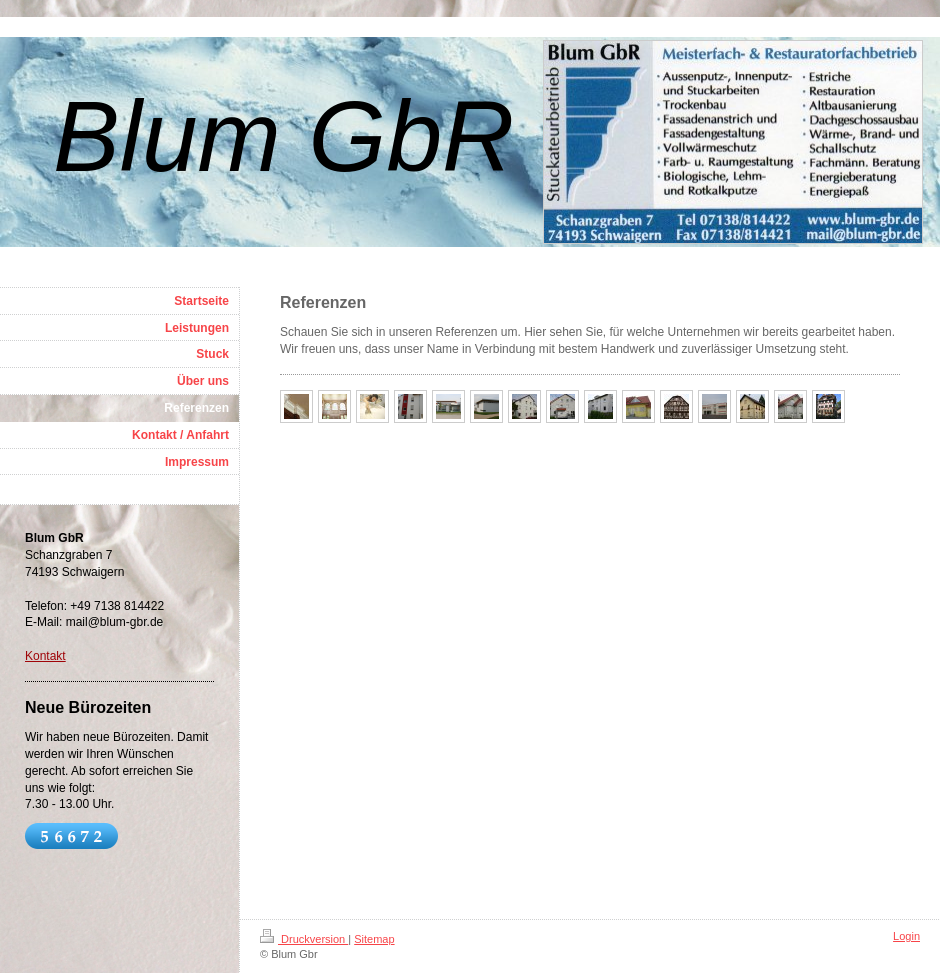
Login (906, 936)
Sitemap (374, 939)
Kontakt (45, 656)
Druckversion (304, 939)
